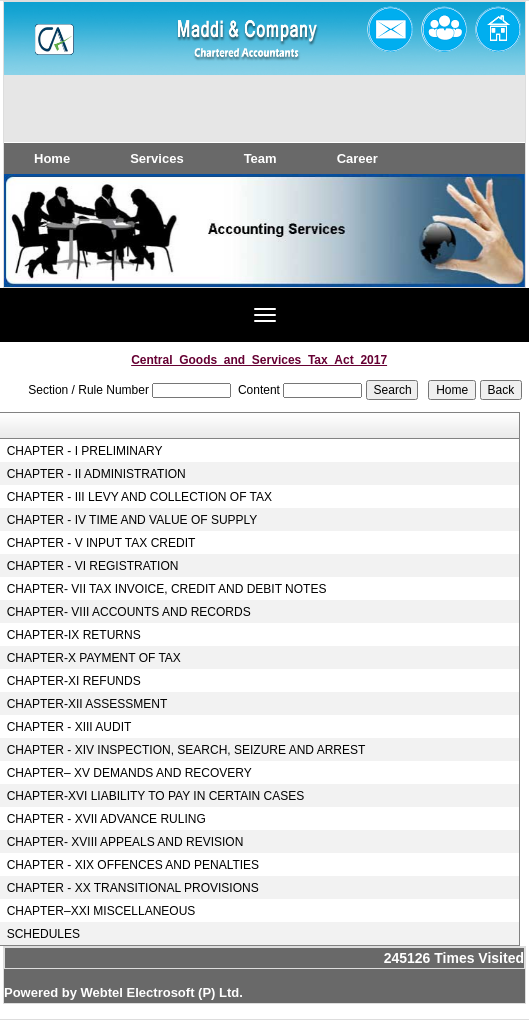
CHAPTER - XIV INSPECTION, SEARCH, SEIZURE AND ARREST (186, 750)
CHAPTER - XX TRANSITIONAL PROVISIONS (133, 888)
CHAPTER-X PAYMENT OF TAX (94, 658)
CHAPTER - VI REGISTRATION (93, 566)
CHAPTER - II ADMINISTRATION (96, 474)
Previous (56, 248)
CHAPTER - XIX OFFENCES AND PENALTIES (133, 865)
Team (260, 158)
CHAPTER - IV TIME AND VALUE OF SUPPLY (132, 520)
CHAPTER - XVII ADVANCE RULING (106, 819)
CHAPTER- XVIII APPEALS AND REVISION (125, 842)
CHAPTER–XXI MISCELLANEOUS (101, 911)
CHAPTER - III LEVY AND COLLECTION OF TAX (139, 497)
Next (467, 248)
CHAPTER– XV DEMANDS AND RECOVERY (129, 773)
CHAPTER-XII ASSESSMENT (87, 704)
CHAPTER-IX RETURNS (74, 635)
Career (357, 158)
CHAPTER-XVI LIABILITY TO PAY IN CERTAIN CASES (156, 796)
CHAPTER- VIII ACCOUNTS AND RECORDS (129, 612)
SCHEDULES (43, 934)
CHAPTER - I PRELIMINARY (85, 451)
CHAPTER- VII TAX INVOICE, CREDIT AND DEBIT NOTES (167, 589)
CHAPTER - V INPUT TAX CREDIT (101, 543)
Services (157, 158)
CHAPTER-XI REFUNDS (74, 681)
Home (52, 158)
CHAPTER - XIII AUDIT (69, 727)
